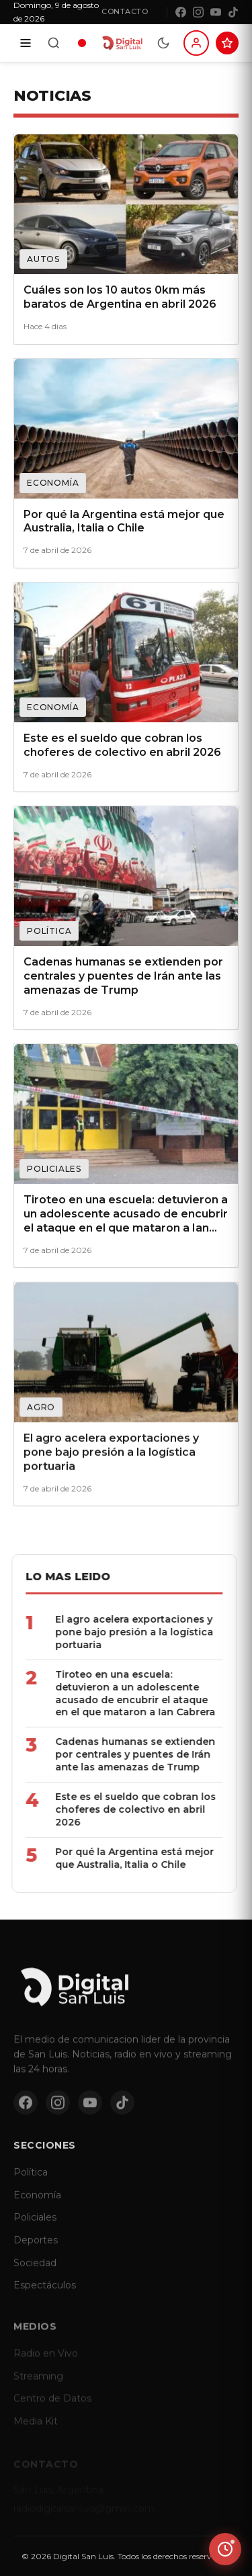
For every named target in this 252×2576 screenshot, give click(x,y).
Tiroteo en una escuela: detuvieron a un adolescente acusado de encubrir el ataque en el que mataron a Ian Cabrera (113, 1693)
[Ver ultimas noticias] (225, 2549)
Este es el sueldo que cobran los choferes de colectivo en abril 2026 (113, 1809)
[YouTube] (215, 12)
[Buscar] (53, 43)
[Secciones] (25, 43)
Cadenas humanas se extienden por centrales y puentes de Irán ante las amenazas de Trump (113, 1754)
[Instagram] (198, 12)
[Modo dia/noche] (163, 43)
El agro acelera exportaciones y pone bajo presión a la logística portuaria (112, 1632)
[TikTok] (233, 12)
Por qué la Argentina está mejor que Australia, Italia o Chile (112, 1858)
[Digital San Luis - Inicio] (121, 43)
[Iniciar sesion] (196, 43)
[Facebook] (180, 12)
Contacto (124, 11)
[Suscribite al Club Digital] (227, 43)
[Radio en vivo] (82, 43)
